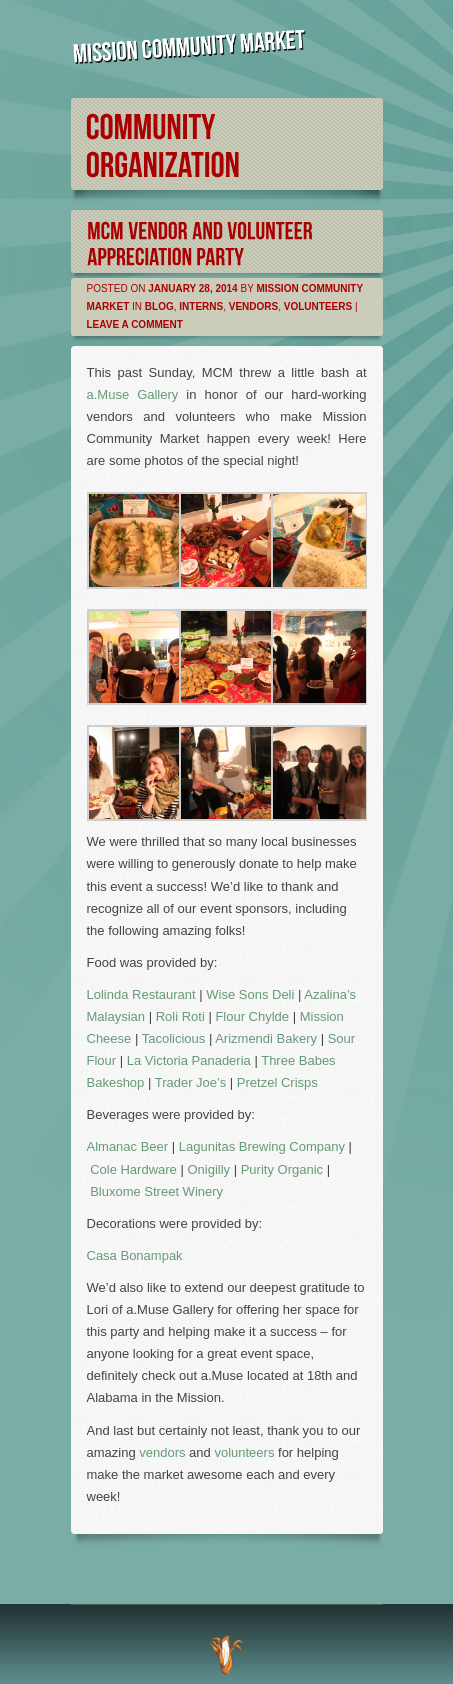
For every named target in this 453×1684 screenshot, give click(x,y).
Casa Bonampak (135, 1255)
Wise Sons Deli (250, 994)
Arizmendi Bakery (266, 1038)
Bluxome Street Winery (156, 1191)
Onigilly (208, 1169)
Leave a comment (135, 324)
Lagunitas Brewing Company (262, 1146)
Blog (159, 306)
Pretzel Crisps (277, 1082)
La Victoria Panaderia (189, 1060)
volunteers (244, 1452)
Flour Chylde (252, 1016)
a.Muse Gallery (133, 394)
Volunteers (318, 306)
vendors (162, 1452)
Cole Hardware (133, 1169)
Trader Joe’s (191, 1082)
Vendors (253, 306)
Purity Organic (282, 1169)
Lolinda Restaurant (141, 994)
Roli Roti (180, 1016)
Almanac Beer (128, 1146)
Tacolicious (174, 1038)
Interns (201, 306)
